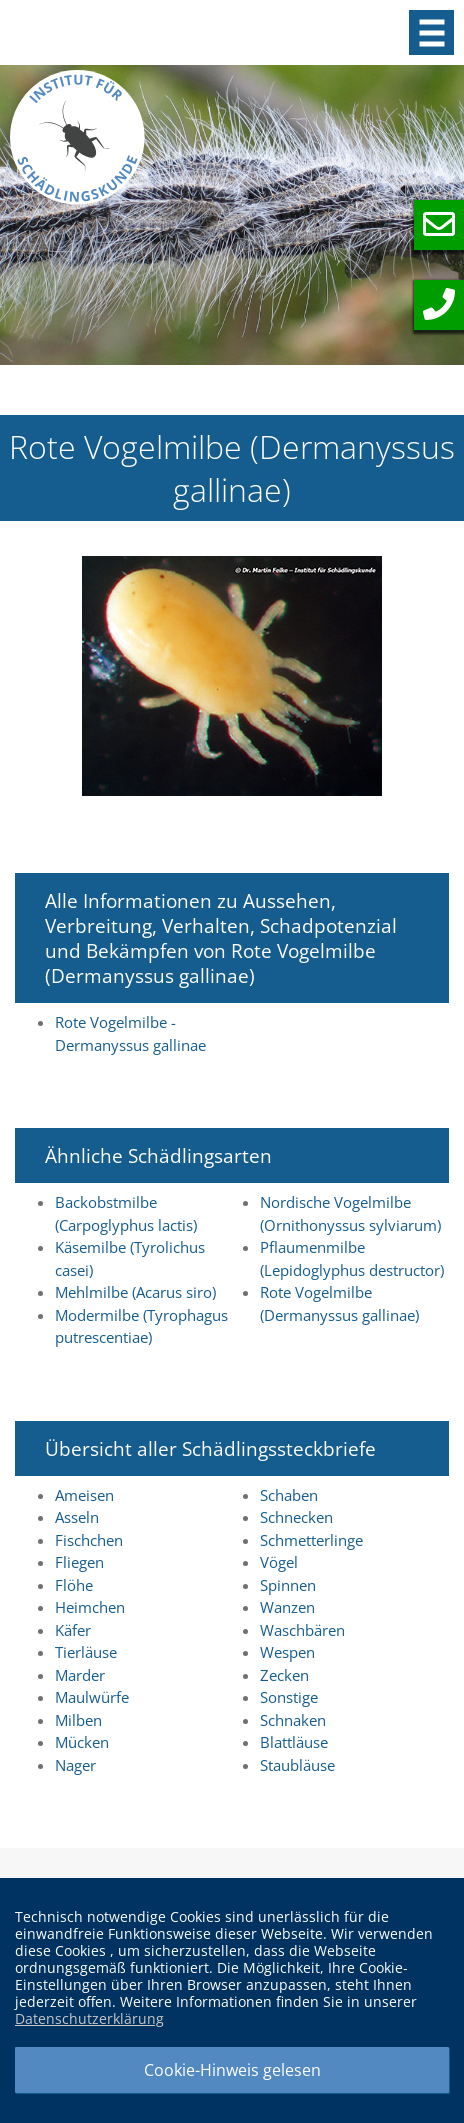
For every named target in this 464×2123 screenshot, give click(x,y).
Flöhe (74, 1585)
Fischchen (89, 1540)
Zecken (284, 1675)
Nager (75, 1765)
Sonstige (289, 1697)
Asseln (77, 1517)
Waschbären (302, 1630)
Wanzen (287, 1607)
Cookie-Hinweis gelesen (232, 2070)
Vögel (279, 1562)
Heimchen (90, 1607)
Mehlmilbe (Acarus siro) (135, 1292)
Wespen (287, 1652)
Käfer (73, 1630)
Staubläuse (297, 1765)
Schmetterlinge (311, 1540)
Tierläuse (86, 1652)
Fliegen (79, 1562)
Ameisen (84, 1495)
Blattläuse (294, 1742)
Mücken (82, 1742)
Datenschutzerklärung (89, 2018)
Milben (78, 1720)
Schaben (289, 1495)
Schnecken (296, 1517)
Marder (80, 1675)
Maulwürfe (92, 1697)
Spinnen (288, 1585)
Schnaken (293, 1720)
